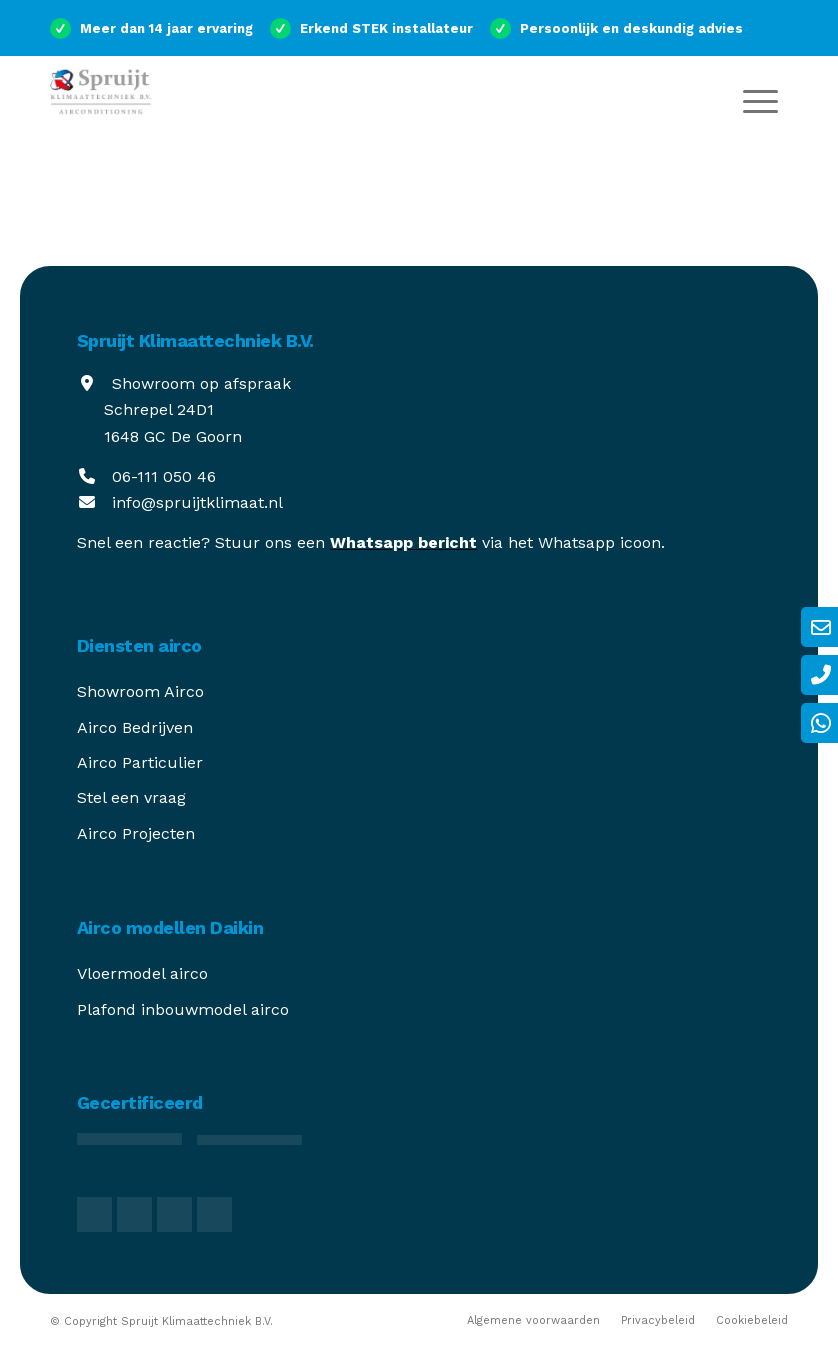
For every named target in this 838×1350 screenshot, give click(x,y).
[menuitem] (760, 100)
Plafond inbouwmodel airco (183, 1009)
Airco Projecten (136, 833)
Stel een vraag (131, 797)
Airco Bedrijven (135, 727)
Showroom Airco (140, 691)
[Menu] (760, 100)
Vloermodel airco (142, 973)
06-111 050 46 (164, 476)
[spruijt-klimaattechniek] (125, 100)
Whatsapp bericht (403, 542)
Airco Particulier (140, 762)
